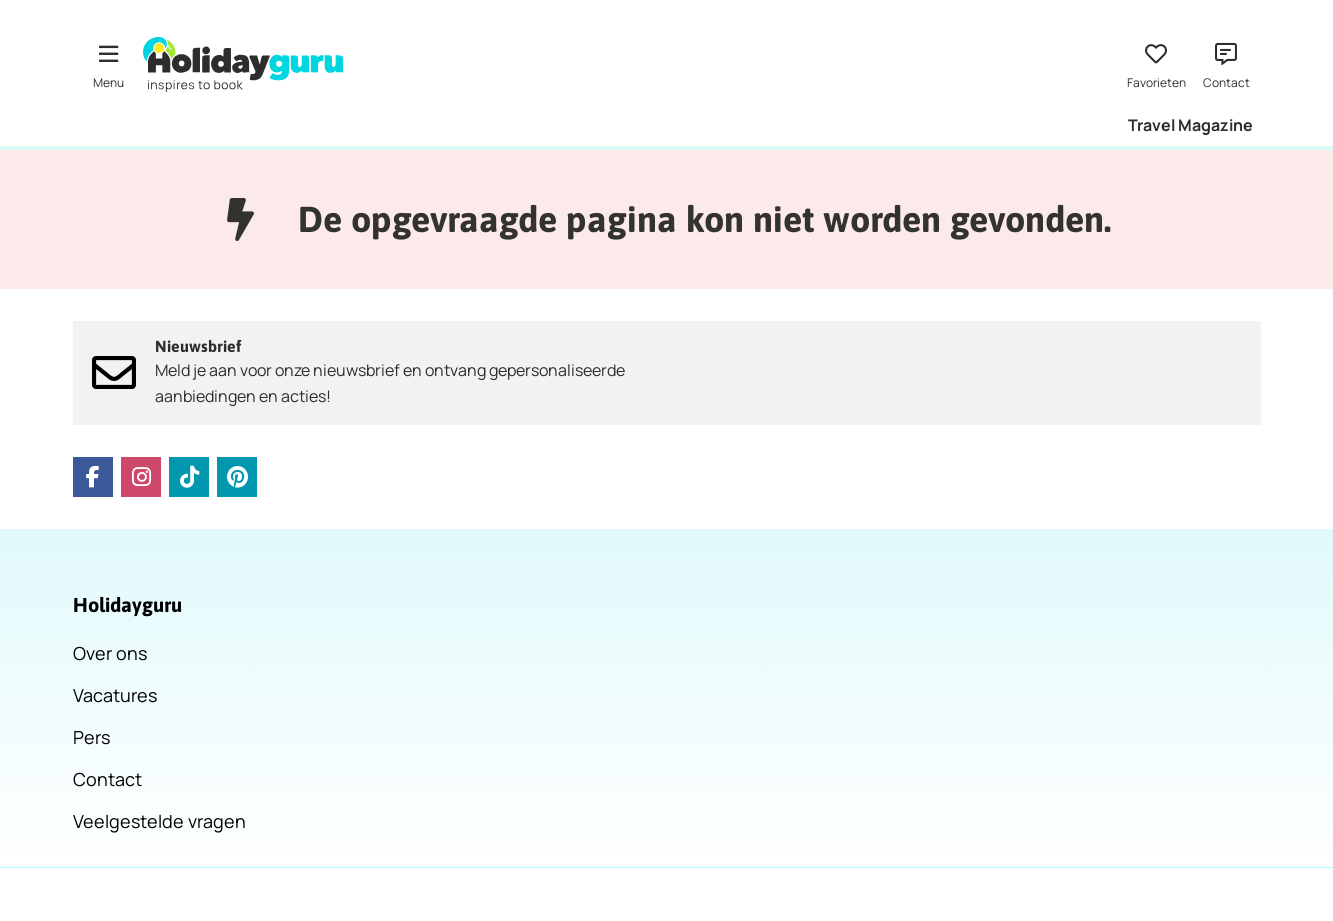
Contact (107, 779)
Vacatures (115, 695)
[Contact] (1226, 64)
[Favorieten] (1156, 64)
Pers (91, 737)
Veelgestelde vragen (159, 821)
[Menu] (108, 64)
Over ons (110, 653)
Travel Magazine (1190, 125)
